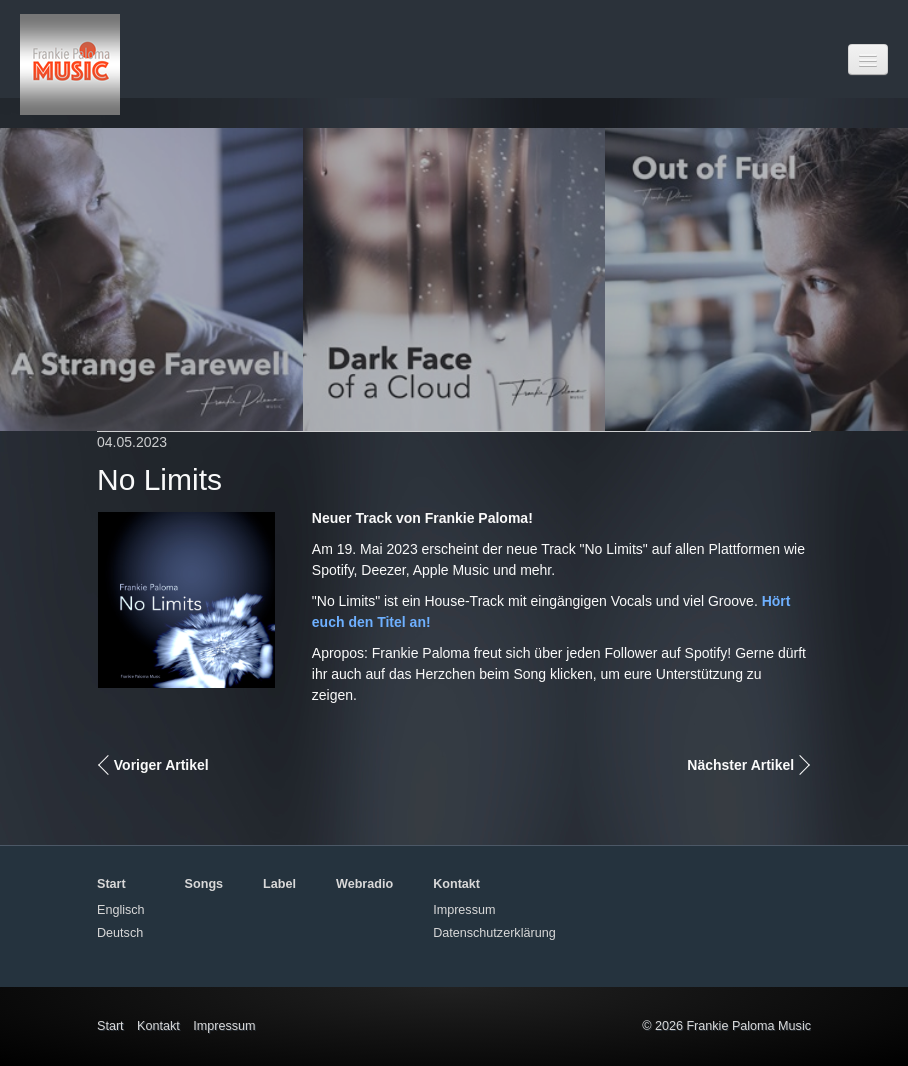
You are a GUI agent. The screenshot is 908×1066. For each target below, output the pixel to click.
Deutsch (120, 933)
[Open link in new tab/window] (151, 279)
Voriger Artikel (161, 765)
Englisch (121, 910)
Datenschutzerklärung (494, 933)
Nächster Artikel (740, 765)
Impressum (464, 910)
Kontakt (158, 1026)
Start (110, 1026)
